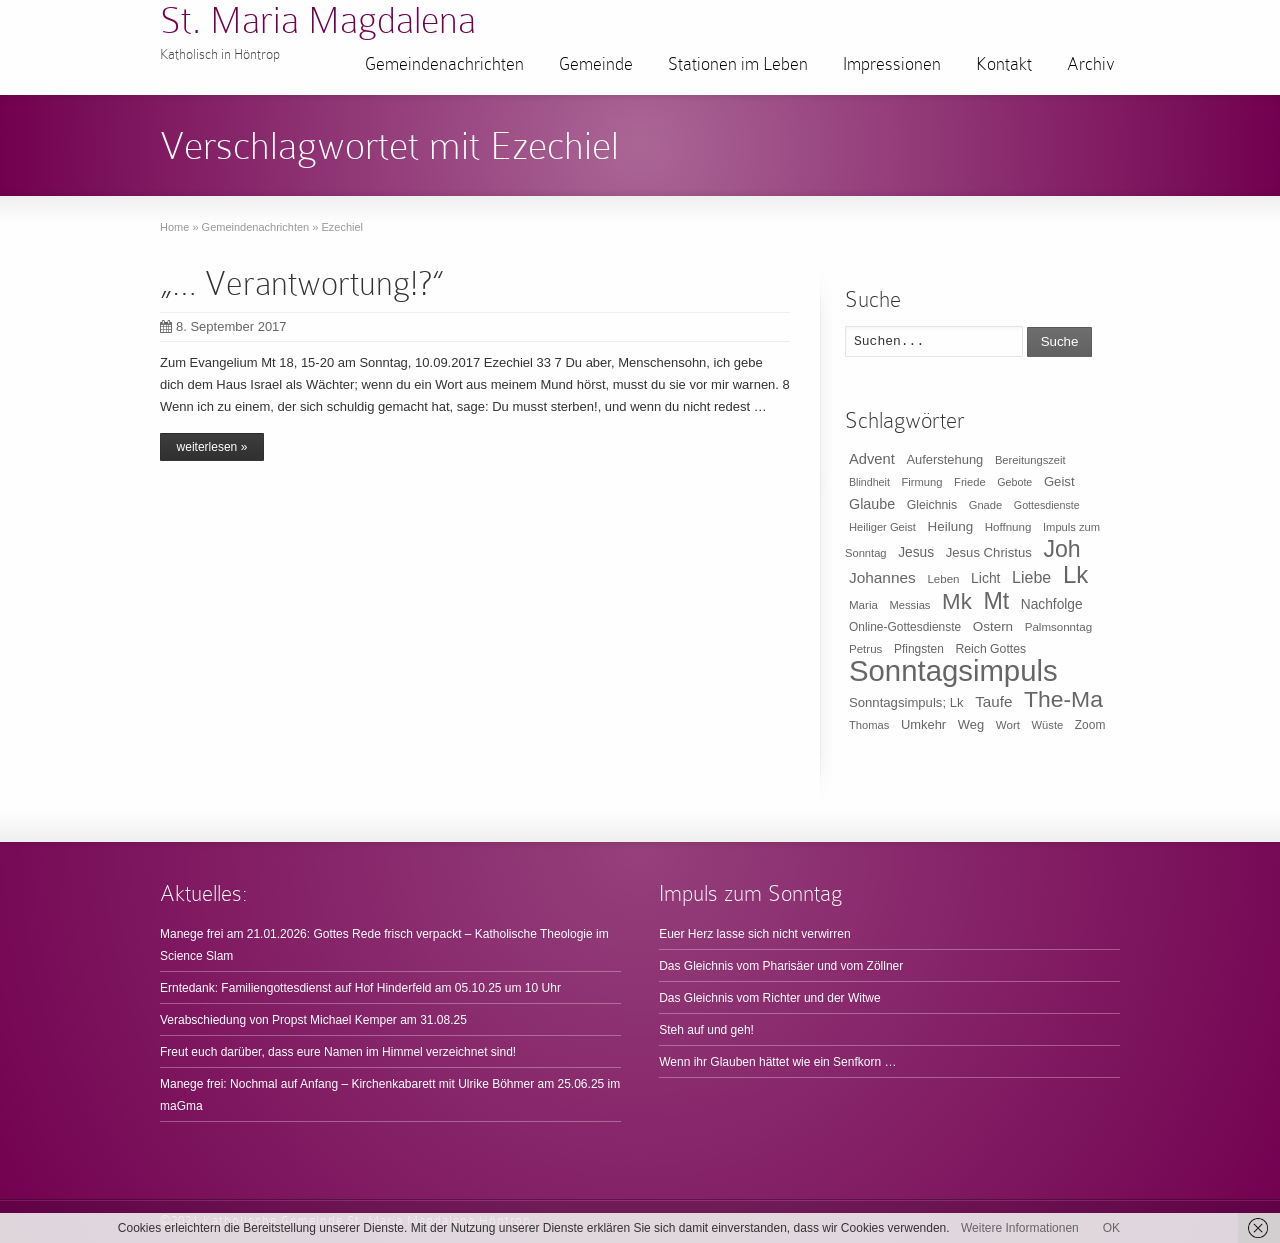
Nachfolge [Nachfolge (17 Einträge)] (1052, 604)
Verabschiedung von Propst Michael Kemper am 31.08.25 (313, 1020)
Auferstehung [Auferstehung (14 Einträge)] (944, 459)
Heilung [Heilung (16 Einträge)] (951, 526)
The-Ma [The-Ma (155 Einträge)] (1063, 699)
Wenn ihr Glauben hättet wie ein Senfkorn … (777, 1062)
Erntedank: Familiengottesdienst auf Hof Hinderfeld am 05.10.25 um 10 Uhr (360, 988)
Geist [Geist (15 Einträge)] (1059, 481)
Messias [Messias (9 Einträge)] (910, 605)
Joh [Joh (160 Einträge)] (1061, 549)
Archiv (1091, 64)
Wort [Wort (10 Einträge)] (1008, 725)
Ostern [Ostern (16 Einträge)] (993, 626)
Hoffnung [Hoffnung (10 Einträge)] (1008, 527)
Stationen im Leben (738, 64)
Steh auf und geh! (706, 1030)
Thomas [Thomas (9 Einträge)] (869, 725)
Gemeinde (596, 64)
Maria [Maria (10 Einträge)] (863, 605)
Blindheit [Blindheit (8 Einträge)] (869, 482)
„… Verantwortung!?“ (302, 283)
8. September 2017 (223, 326)
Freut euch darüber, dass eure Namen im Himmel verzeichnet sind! (338, 1052)
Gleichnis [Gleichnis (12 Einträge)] (932, 505)
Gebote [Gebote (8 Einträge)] (1014, 482)
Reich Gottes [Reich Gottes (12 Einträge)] (990, 649)
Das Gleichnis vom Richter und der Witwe (769, 998)
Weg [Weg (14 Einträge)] (971, 724)
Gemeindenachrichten (444, 64)
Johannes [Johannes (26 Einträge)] (882, 577)
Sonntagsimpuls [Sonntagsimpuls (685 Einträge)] (953, 670)
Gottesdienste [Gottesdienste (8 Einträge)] (1047, 505)
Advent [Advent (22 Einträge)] (872, 459)
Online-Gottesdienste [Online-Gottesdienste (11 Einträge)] (905, 627)
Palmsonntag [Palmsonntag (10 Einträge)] (1058, 627)
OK (1111, 1228)
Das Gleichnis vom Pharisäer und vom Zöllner (781, 966)
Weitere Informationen (1020, 1228)
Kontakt (1004, 64)
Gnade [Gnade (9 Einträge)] (986, 505)
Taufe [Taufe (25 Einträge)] (993, 701)
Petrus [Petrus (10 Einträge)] (865, 649)
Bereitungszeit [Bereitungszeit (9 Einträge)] (1030, 460)
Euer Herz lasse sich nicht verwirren (754, 934)
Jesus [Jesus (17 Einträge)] (916, 552)
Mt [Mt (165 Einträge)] (996, 601)
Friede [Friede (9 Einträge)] (970, 482)
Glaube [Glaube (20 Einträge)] (872, 504)
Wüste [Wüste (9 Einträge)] (1048, 725)
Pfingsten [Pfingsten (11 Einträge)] (919, 649)
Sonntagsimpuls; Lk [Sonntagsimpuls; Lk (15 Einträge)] (906, 702)
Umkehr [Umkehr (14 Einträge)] (923, 724)
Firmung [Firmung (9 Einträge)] (922, 482)
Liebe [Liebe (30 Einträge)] (1031, 577)
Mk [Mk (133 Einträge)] (957, 601)
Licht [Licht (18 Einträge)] (985, 578)
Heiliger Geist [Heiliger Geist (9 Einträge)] (882, 527)
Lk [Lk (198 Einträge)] (1075, 574)
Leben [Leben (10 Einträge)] (943, 579)
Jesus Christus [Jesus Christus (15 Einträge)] (989, 552)
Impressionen (892, 64)
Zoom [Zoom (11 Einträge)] (1090, 725)
